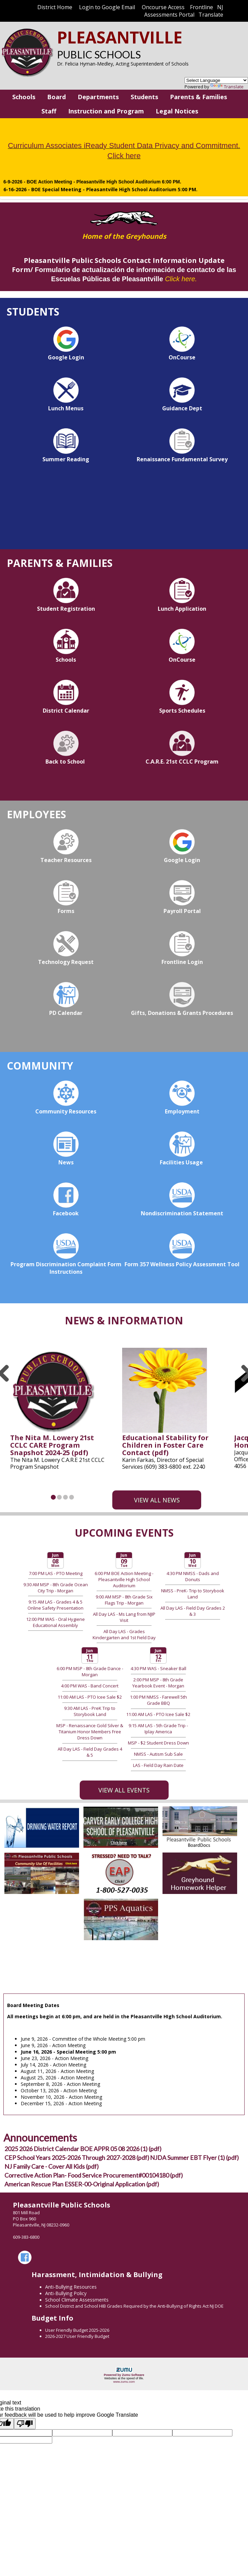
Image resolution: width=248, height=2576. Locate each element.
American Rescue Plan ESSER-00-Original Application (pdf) (81, 2184)
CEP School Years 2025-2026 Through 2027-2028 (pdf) (76, 2157)
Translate (227, 87)
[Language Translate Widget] (216, 80)
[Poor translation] (25, 2423)
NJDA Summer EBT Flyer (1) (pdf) (194, 2157)
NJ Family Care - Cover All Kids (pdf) (51, 2166)
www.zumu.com (124, 2381)
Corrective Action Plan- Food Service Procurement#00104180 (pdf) (93, 2175)
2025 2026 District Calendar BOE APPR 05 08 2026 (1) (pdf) (82, 2148)
